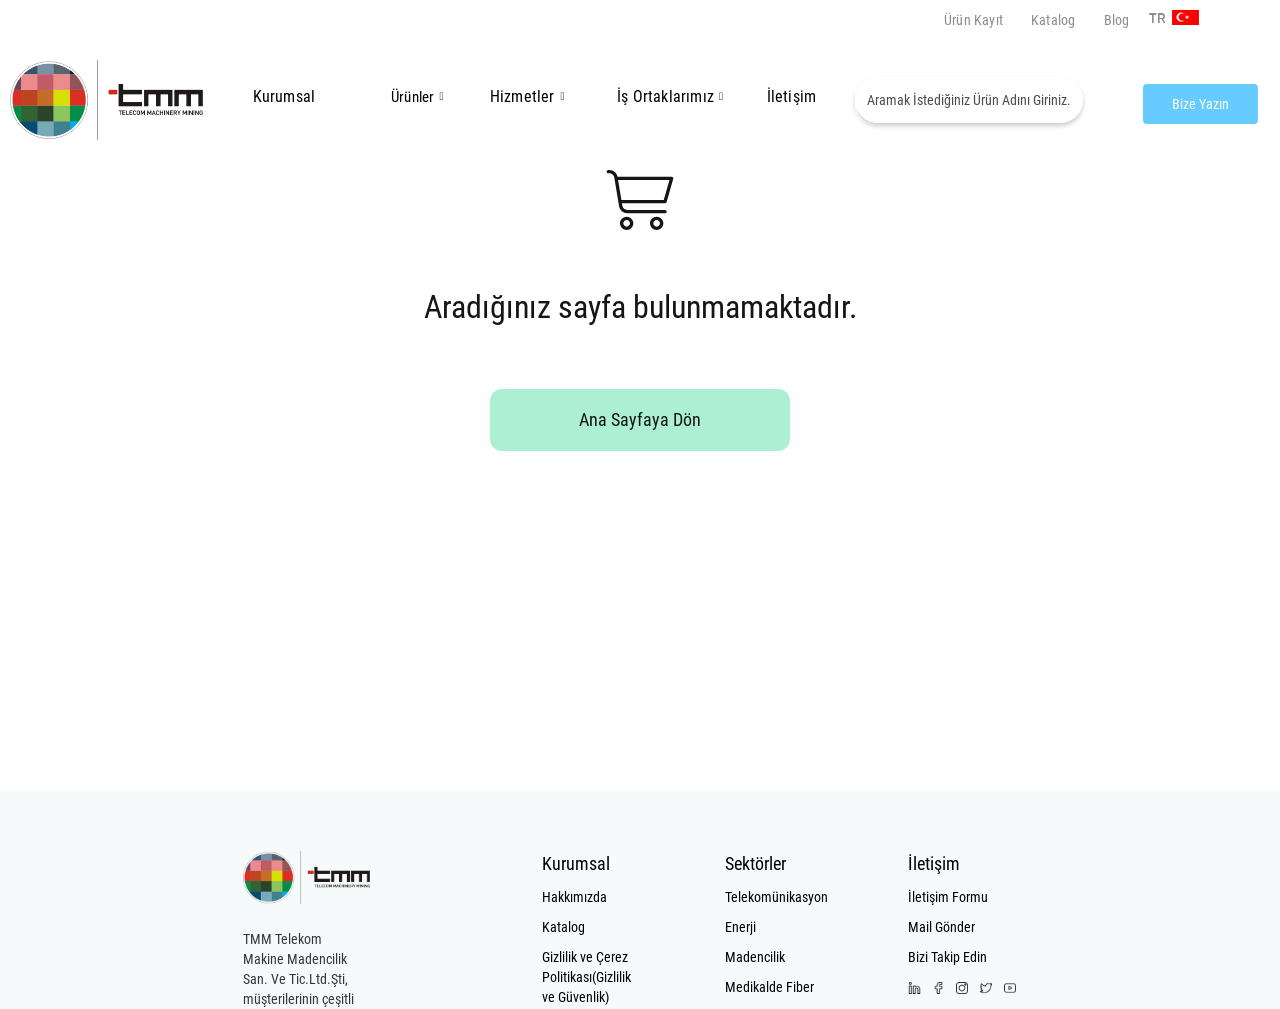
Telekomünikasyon (772, 897)
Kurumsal (284, 96)
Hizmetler (527, 96)
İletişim (792, 96)
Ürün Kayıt (973, 20)
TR (1155, 19)
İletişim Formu (948, 897)
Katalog (1053, 20)
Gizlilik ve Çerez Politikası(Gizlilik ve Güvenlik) (586, 977)
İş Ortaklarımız (665, 96)
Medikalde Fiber (769, 987)
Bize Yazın (1200, 104)
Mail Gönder (941, 927)
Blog (1117, 20)
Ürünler (412, 97)
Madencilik (755, 957)
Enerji (740, 927)
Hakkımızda (574, 897)
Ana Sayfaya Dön (640, 419)
